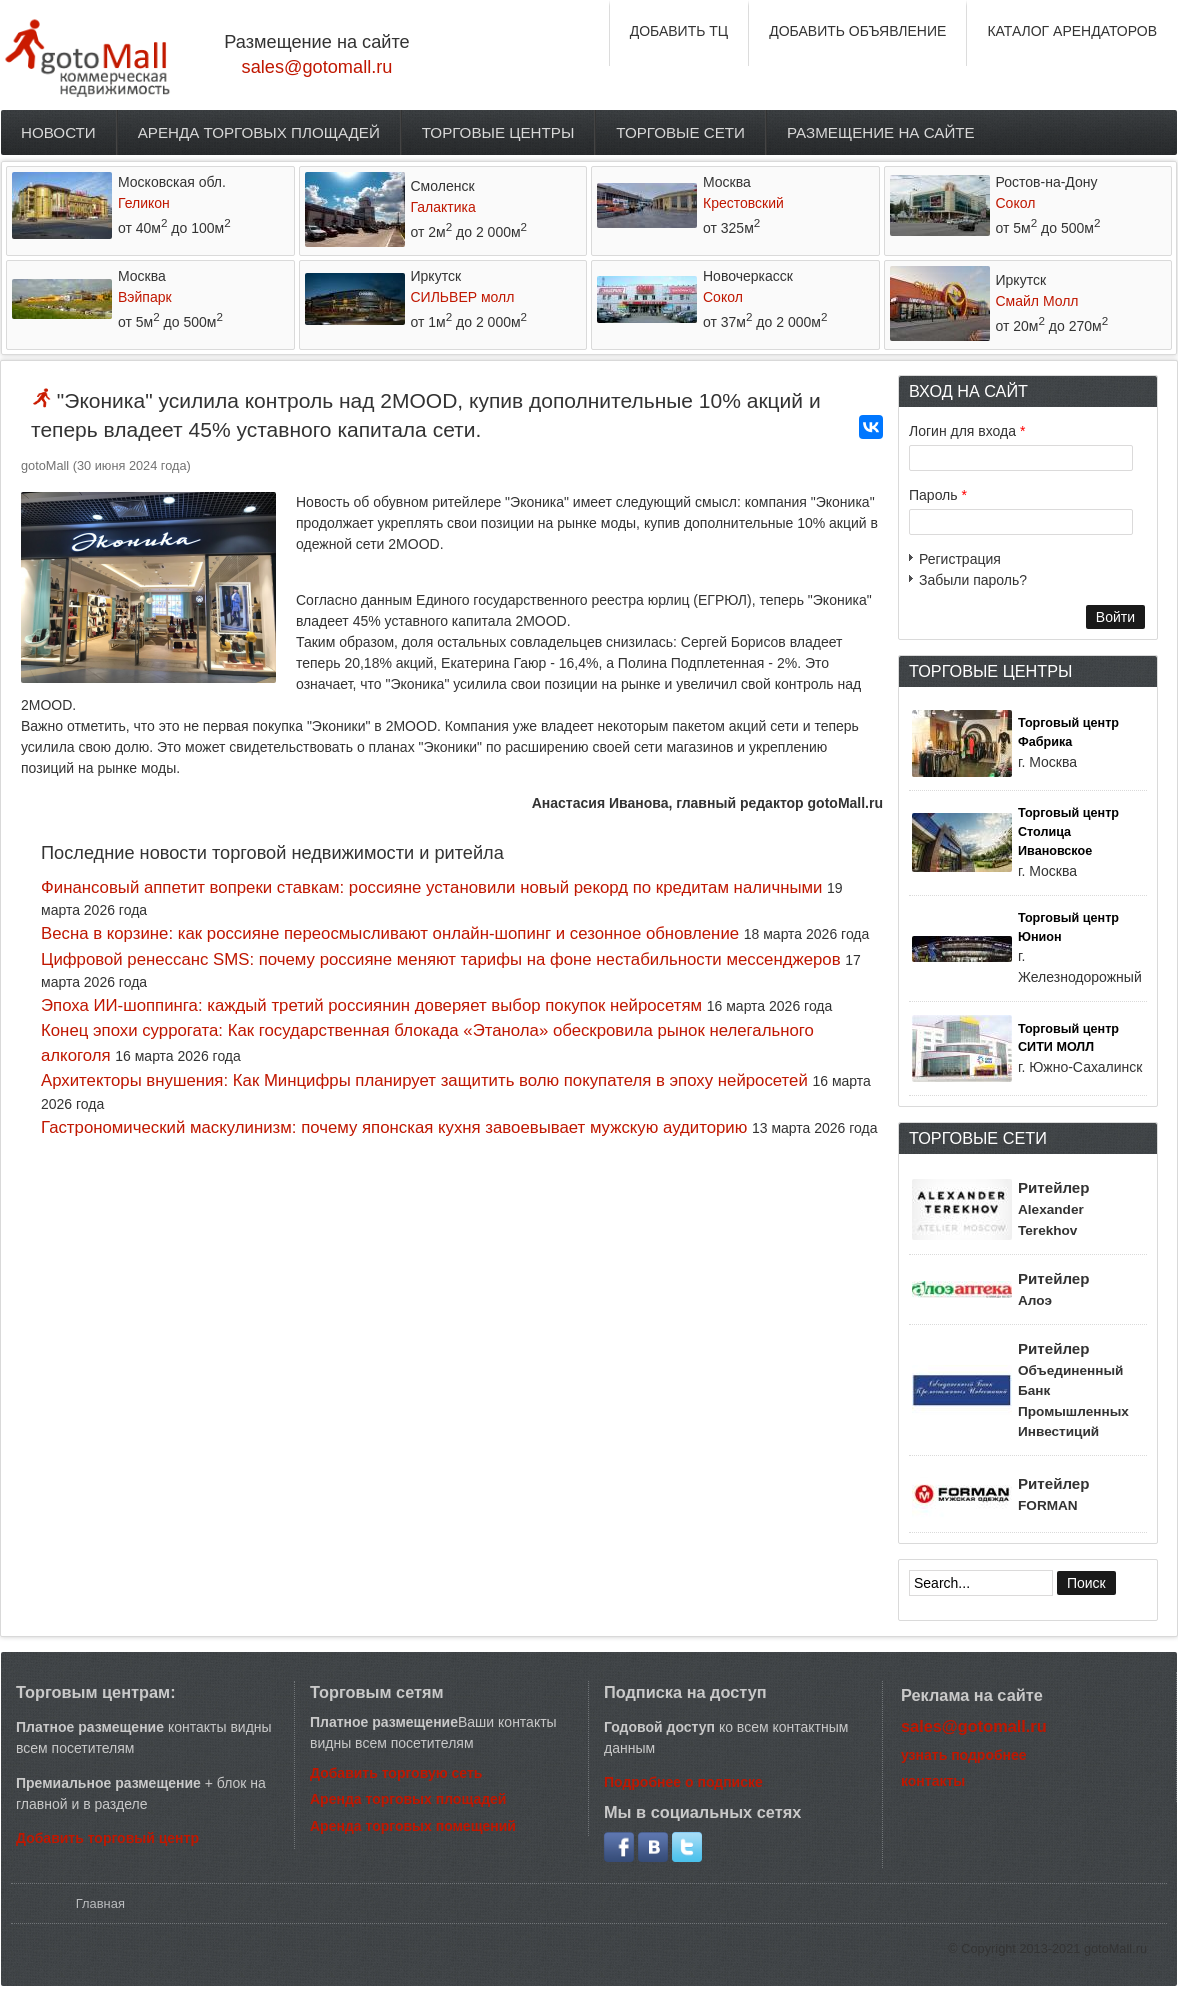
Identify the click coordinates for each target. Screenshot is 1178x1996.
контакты (933, 1781)
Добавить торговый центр (107, 1838)
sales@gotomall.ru (317, 67)
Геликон (144, 203)
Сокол (1016, 203)
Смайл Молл (1037, 301)
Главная (100, 1903)
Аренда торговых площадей (259, 132)
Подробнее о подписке (683, 1782)
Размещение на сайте (881, 132)
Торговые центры (498, 132)
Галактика (443, 207)
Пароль (938, 495)
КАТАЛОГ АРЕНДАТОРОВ (1072, 31)
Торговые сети (680, 132)
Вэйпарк (145, 297)
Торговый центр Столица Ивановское (1068, 832)
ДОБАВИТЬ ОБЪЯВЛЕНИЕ (857, 31)
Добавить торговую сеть (396, 1773)
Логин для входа (967, 431)
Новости (58, 132)
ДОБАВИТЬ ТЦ (679, 31)
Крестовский (743, 203)
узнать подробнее (964, 1755)
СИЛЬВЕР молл (463, 297)
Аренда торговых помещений (413, 1826)
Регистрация (960, 559)
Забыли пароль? (973, 580)
